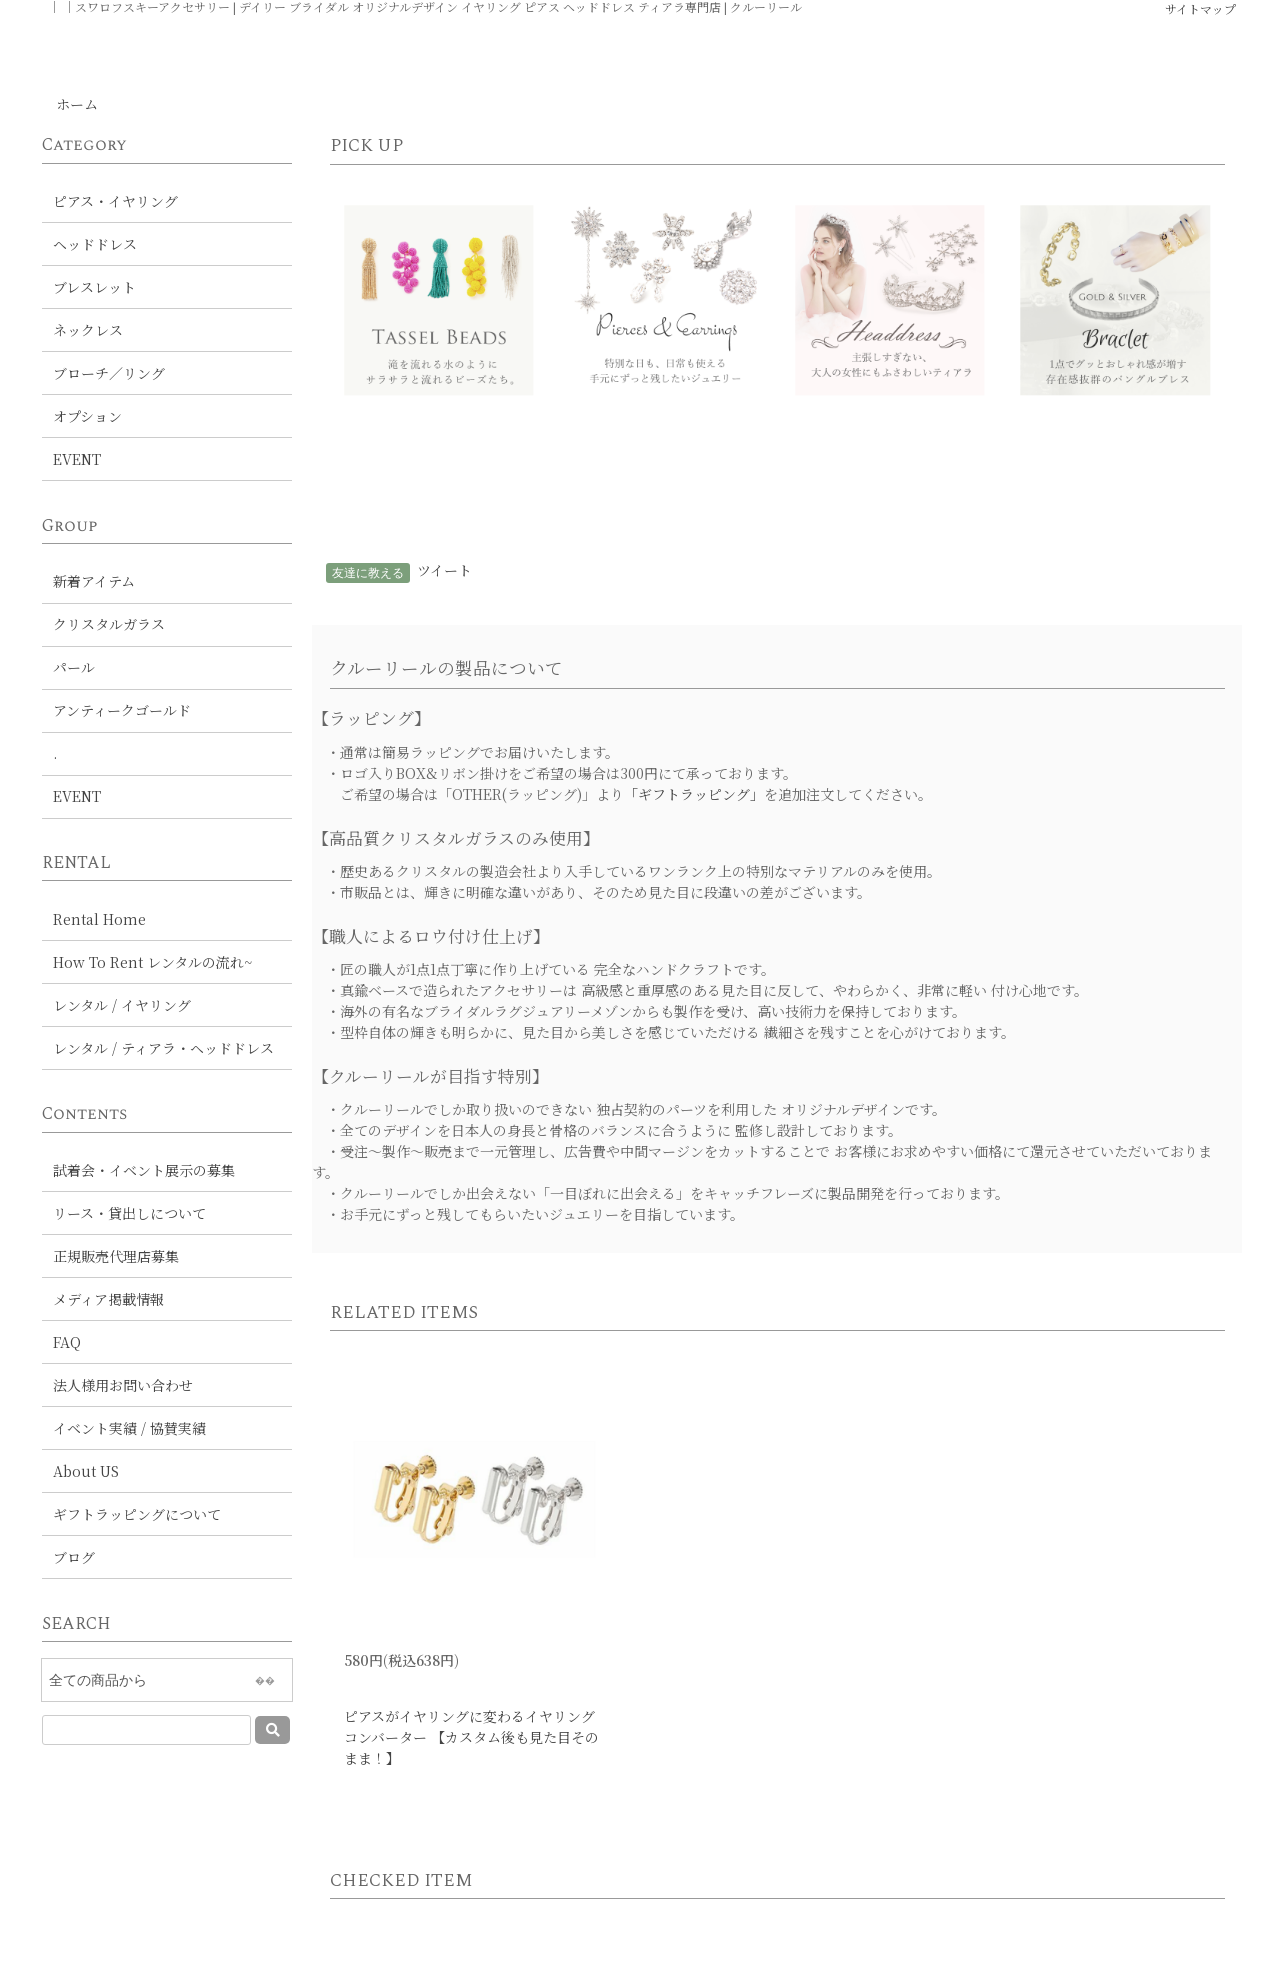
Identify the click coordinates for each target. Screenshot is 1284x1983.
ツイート (444, 570)
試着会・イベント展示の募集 (144, 1170)
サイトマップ (1200, 8)
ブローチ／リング (109, 373)
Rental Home (99, 919)
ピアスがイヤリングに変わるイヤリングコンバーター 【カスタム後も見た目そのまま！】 (471, 1737)
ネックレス (88, 330)
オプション (87, 416)
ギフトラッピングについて (137, 1514)
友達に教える (368, 572)
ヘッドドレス (95, 244)
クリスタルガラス (109, 624)
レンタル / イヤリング (122, 1005)
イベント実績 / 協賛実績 (129, 1428)
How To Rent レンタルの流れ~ (152, 962)
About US (86, 1471)
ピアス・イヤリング (115, 201)
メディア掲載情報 (108, 1299)
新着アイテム (94, 581)
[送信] (272, 1730)
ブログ (74, 1557)
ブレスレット (94, 287)
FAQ (67, 1342)
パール (74, 667)
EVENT (77, 459)
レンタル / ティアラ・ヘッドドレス (163, 1048)
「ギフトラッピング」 (694, 794)
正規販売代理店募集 (116, 1256)
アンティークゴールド (122, 710)
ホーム (77, 104)
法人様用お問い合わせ (123, 1385)
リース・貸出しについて (129, 1213)
